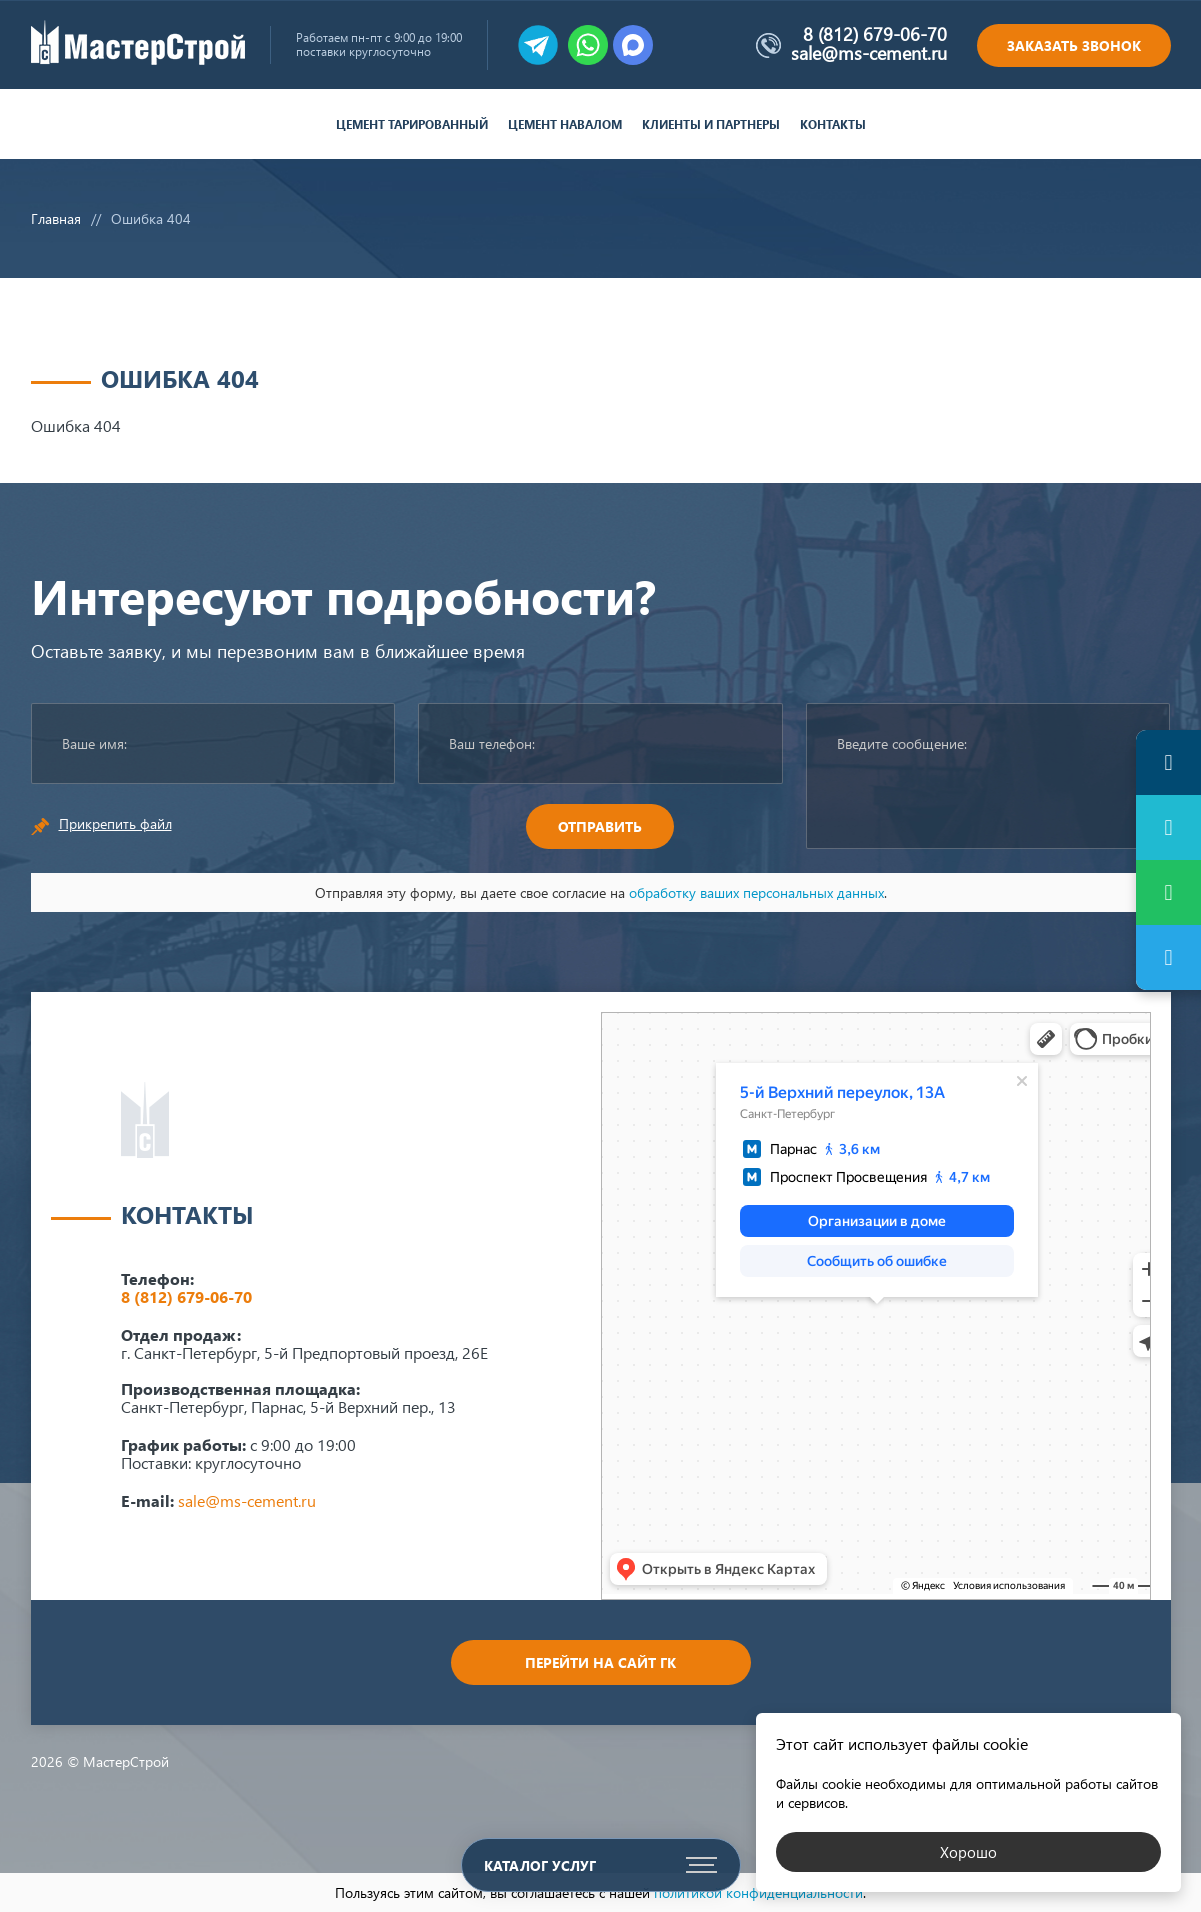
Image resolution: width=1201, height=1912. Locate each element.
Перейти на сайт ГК (600, 1662)
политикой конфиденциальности (758, 1892)
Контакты (833, 124)
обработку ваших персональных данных (756, 892)
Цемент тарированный (412, 124)
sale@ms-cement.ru (869, 53)
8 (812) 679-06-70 (875, 34)
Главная (56, 218)
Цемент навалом (565, 124)
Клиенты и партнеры (711, 124)
